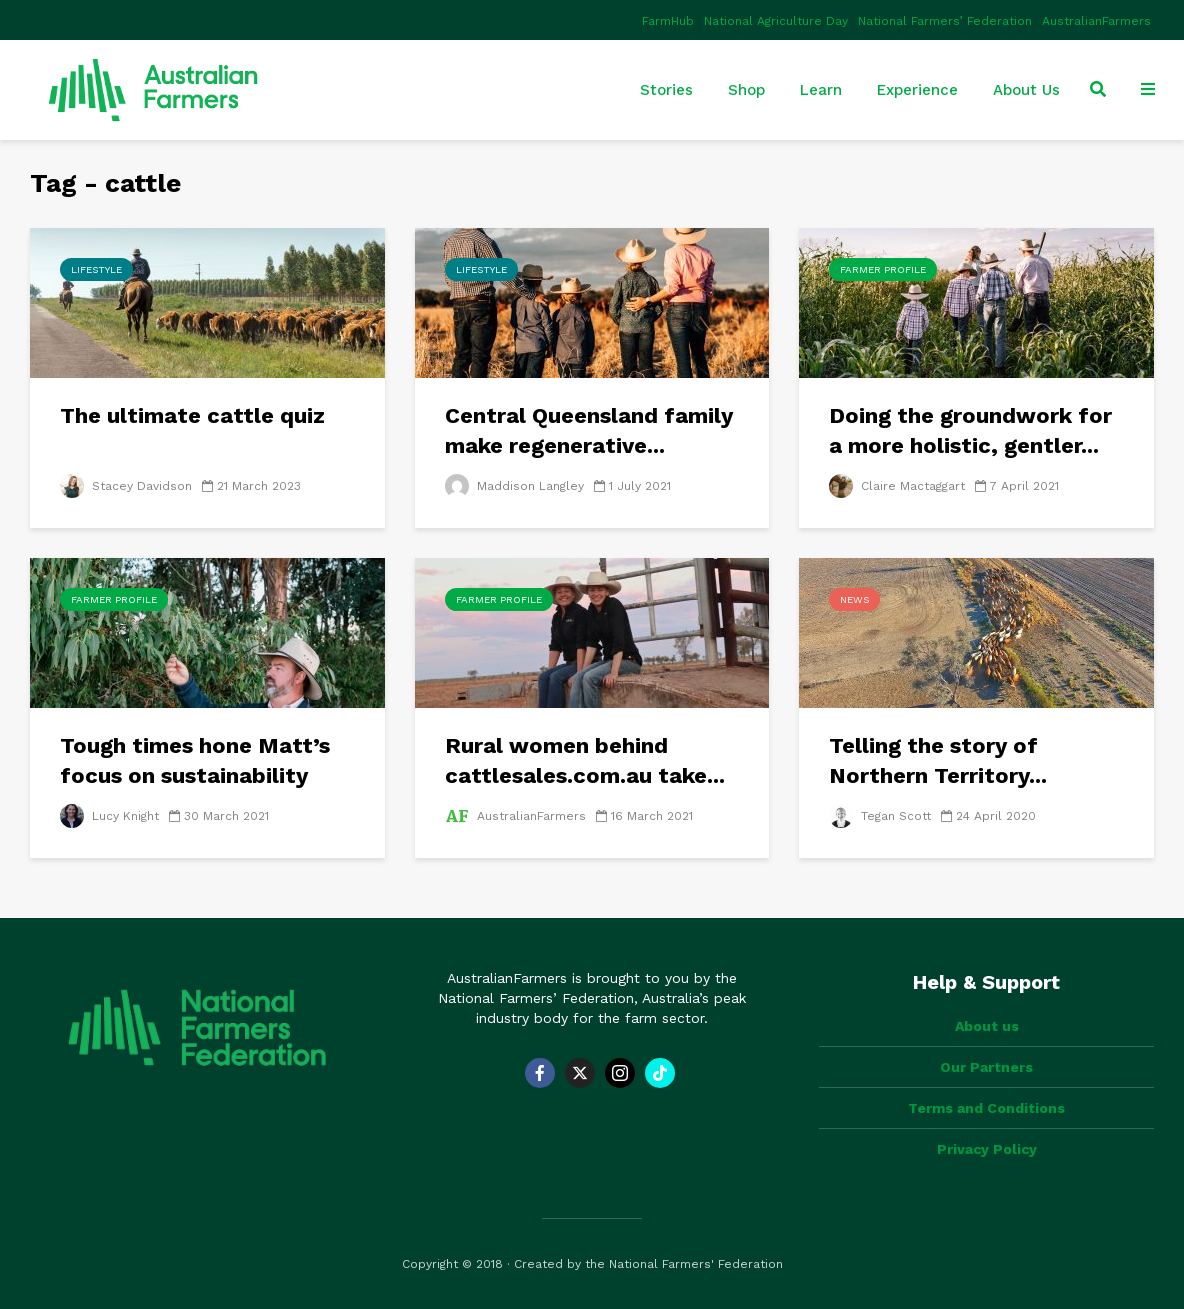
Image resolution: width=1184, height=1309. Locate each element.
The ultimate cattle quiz (192, 415)
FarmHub (668, 21)
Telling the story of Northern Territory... (938, 760)
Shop (746, 90)
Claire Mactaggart (897, 486)
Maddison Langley (514, 486)
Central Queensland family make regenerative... (589, 430)
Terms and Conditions (986, 1108)
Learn (821, 90)
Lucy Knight (109, 816)
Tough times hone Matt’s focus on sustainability (195, 760)
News (854, 599)
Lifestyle (96, 269)
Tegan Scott (880, 816)
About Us (1026, 90)
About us (987, 1026)
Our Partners (986, 1067)
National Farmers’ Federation (945, 21)
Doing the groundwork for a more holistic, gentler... (970, 430)
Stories (666, 90)
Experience (917, 90)
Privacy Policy (987, 1149)
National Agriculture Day (776, 21)
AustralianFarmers (1096, 21)
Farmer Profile (883, 269)
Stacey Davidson (126, 486)
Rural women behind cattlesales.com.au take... (585, 760)
